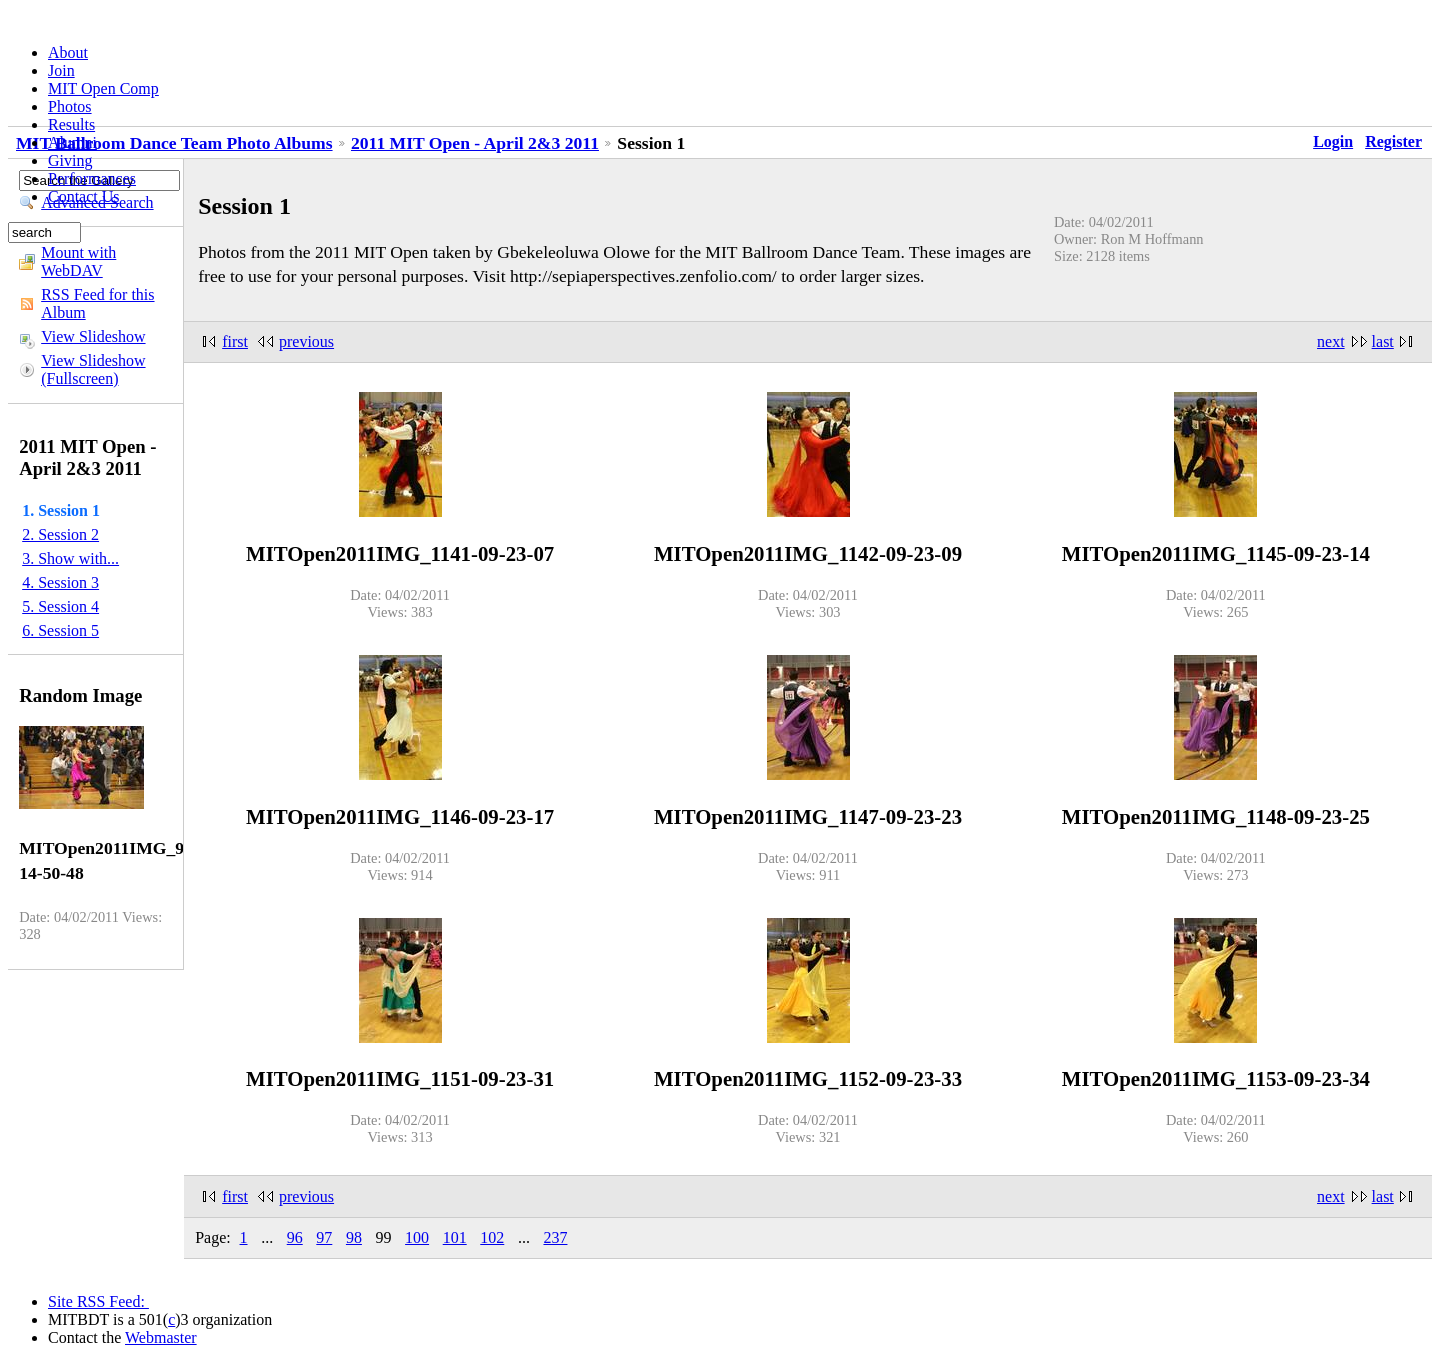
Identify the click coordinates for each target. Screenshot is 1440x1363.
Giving (70, 160)
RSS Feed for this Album (97, 303)
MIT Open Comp (103, 88)
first (235, 341)
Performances (92, 178)
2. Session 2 (60, 534)
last (1383, 341)
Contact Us (84, 196)
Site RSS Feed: (98, 1301)
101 (455, 1237)
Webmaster (161, 1337)
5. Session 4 (60, 606)
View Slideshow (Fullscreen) (93, 369)
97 (324, 1237)
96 (295, 1237)
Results (71, 124)
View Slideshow (93, 336)
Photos (70, 106)
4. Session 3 (60, 582)
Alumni (72, 142)
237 (555, 1237)
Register (1393, 141)
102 (492, 1237)
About (68, 52)
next (1331, 341)
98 (354, 1237)
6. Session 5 (60, 630)
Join (61, 70)
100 (417, 1237)
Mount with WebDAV (78, 261)
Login (1333, 141)
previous (306, 341)
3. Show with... (70, 558)
